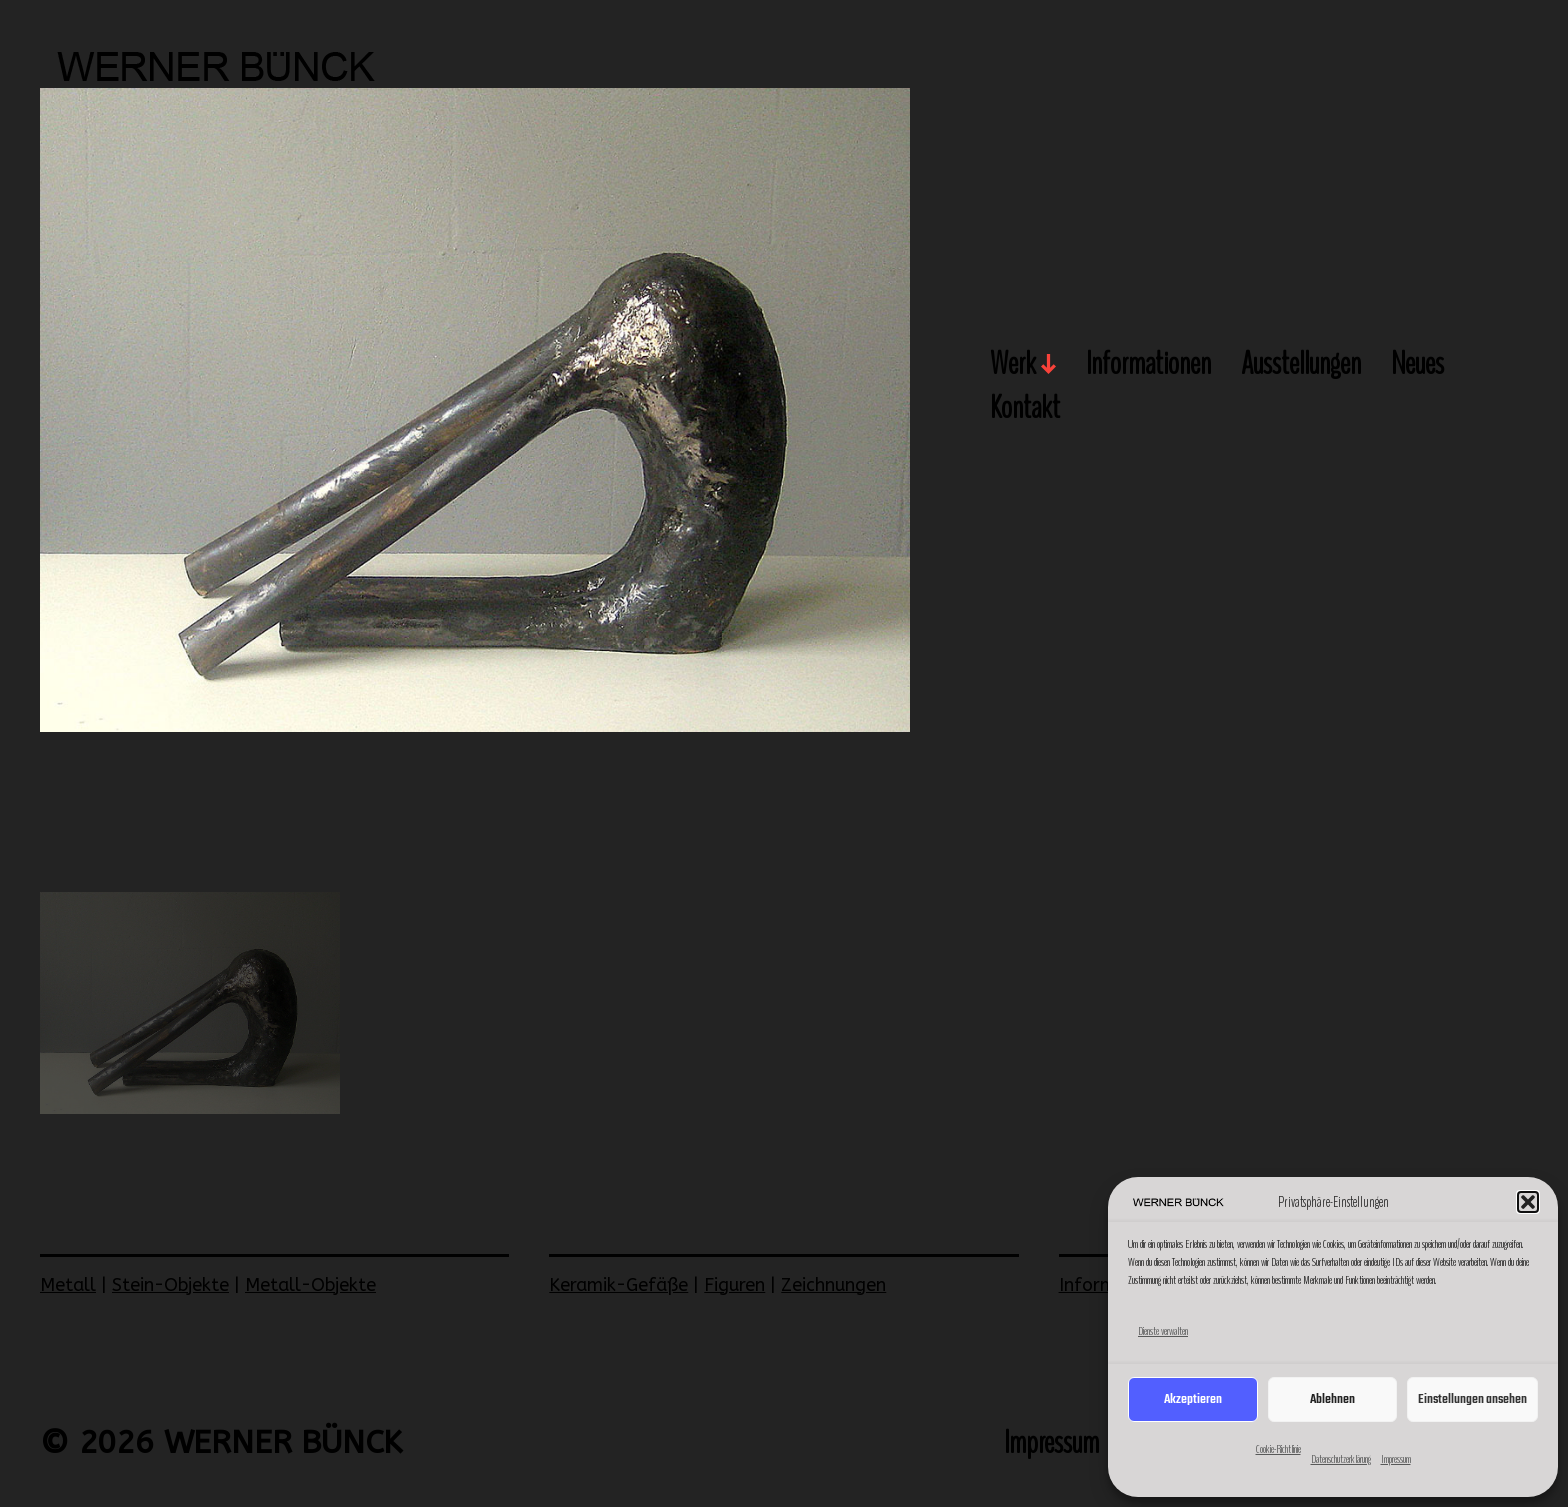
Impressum (1396, 1459)
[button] (1528, 1202)
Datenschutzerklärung (1341, 1459)
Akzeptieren (1193, 1399)
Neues (1417, 365)
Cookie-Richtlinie (1278, 1449)
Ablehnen (1332, 1399)
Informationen (1148, 365)
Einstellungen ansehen (1472, 1399)
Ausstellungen (1301, 365)
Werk (1013, 365)
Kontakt (1025, 409)
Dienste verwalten (1163, 1331)
